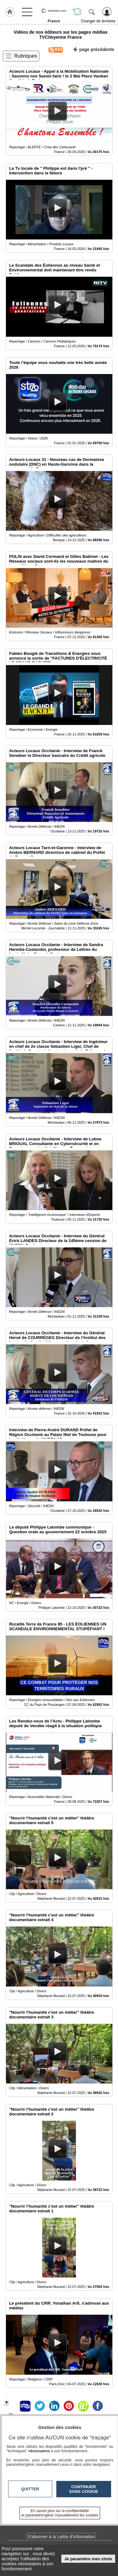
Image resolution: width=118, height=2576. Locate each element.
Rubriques (25, 56)
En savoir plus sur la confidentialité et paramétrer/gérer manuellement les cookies (59, 2513)
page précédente (93, 49)
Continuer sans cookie (83, 2489)
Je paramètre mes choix (88, 2558)
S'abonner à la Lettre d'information (61, 2536)
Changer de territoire (98, 21)
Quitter (30, 2489)
